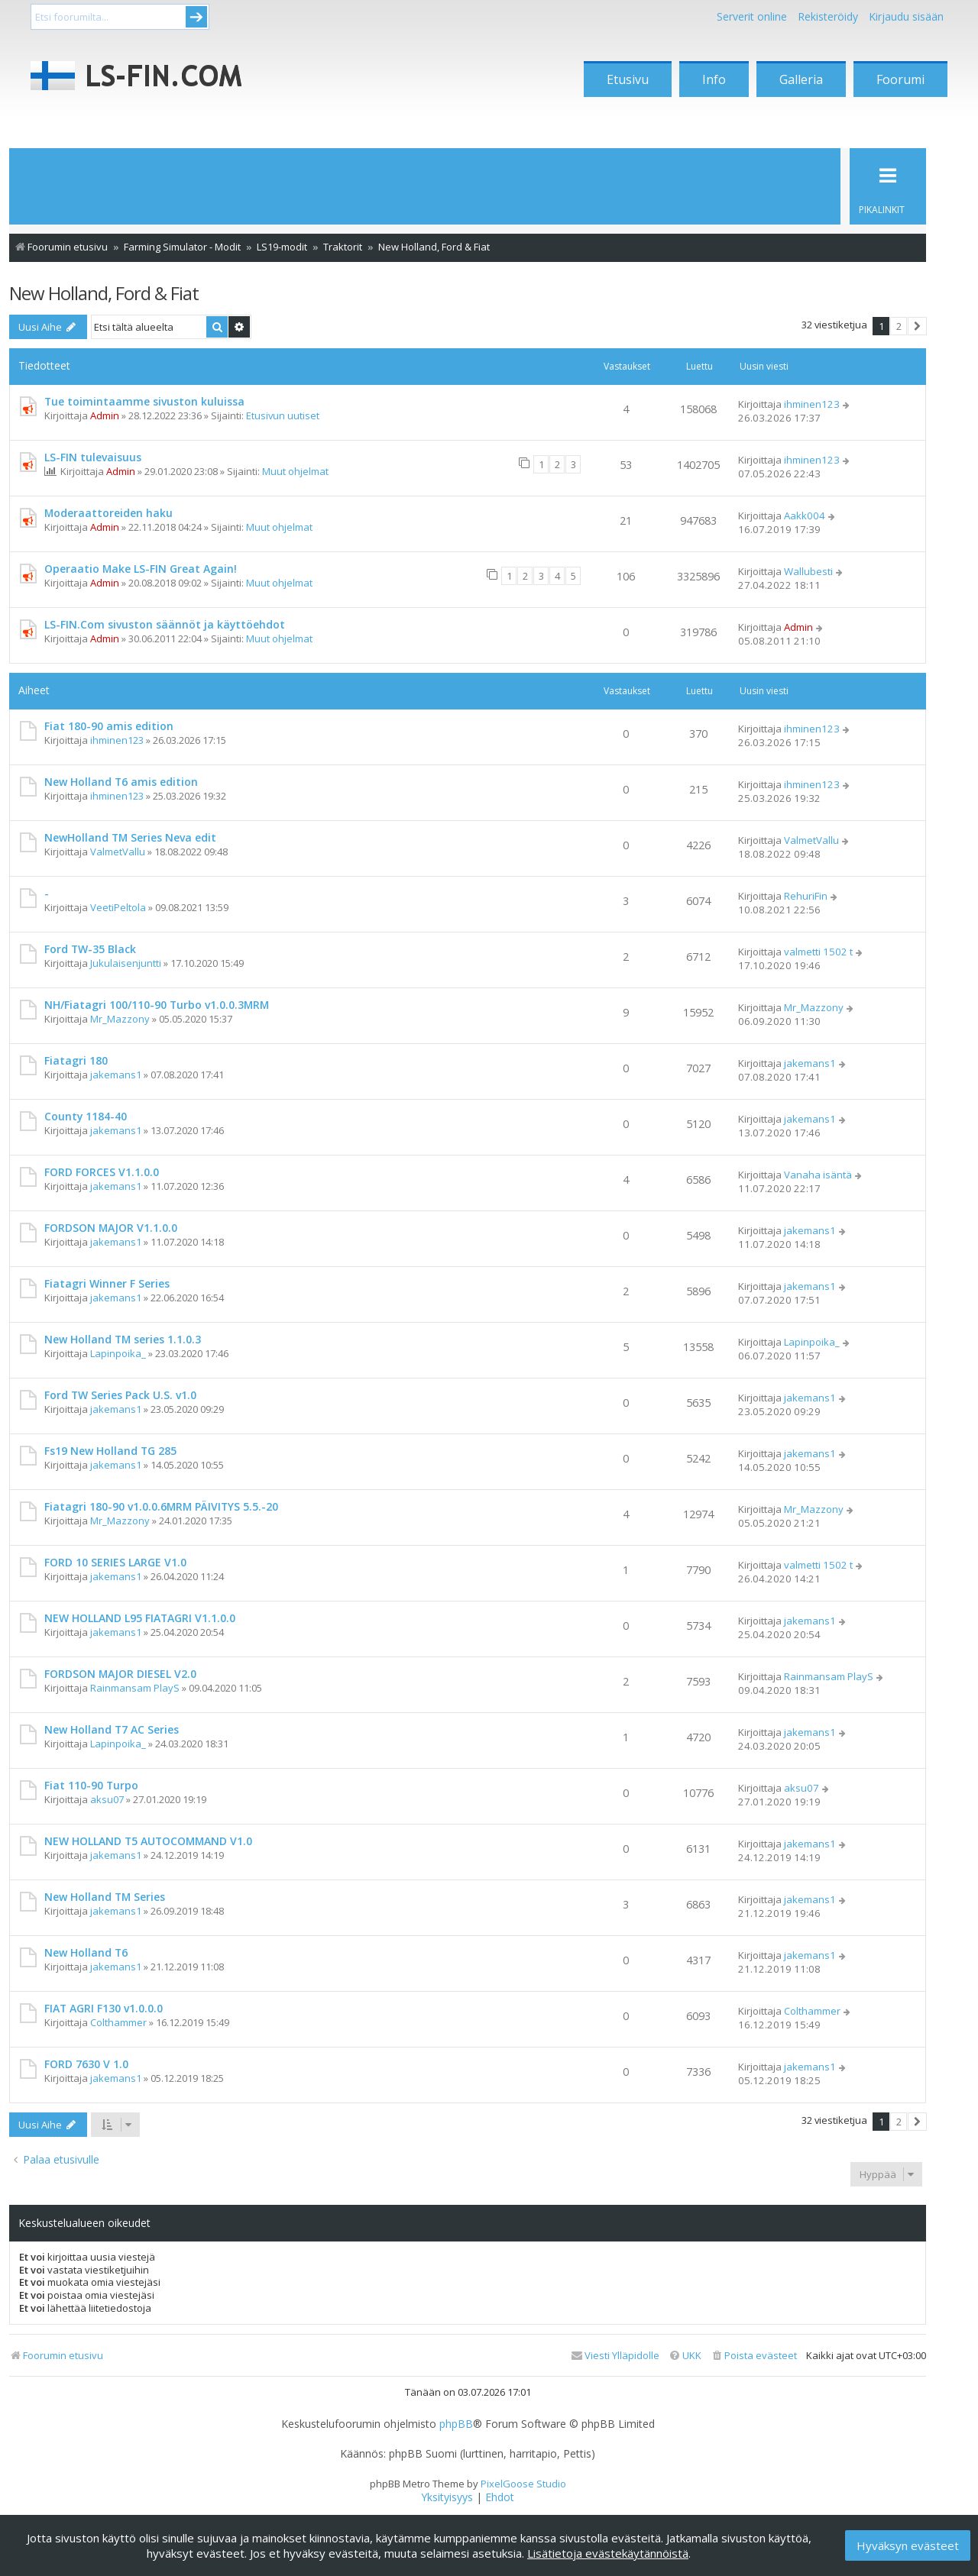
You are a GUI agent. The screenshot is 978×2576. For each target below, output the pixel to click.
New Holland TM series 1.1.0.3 (122, 1339)
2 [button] (899, 326)
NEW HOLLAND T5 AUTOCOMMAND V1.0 (148, 1841)
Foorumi (900, 79)
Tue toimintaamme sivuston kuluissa (144, 401)
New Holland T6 (86, 1952)
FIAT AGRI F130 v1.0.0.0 (103, 2008)
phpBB (456, 2424)
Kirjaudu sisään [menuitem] (906, 16)
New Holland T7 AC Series (111, 1729)
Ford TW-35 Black (90, 949)
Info (714, 79)
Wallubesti (808, 571)
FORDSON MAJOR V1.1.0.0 (110, 1227)
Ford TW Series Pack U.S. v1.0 (120, 1395)
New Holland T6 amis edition (121, 781)
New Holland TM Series (104, 1896)
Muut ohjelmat (295, 471)
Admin (104, 415)
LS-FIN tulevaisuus (92, 457)
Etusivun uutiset (282, 415)
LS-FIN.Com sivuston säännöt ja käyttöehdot (164, 624)
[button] (917, 326)
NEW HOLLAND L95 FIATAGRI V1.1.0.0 (139, 1618)
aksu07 (107, 1799)
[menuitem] (754, 2356)
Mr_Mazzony (120, 1019)
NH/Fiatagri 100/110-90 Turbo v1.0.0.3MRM (156, 1004)
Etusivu (628, 79)
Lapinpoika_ (118, 1353)
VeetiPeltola (118, 907)
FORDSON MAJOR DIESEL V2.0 (120, 1673)
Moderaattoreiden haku (108, 513)
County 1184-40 (85, 1116)
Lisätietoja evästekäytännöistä (607, 2553)
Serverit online (752, 16)
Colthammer (118, 2022)
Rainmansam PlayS (135, 1688)
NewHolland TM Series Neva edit (130, 837)
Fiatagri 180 (76, 1060)
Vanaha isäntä (818, 1174)
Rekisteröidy (828, 16)
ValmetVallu (117, 851)
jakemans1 (115, 1074)
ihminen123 (812, 404)
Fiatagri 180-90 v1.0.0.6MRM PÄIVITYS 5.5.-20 (161, 1506)
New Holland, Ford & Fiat (104, 292)
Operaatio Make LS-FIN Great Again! (140, 568)
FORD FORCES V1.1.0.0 (101, 1172)
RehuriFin (805, 896)
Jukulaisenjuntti (125, 963)
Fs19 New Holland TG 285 (110, 1450)
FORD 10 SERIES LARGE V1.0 (115, 1562)
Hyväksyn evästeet (908, 2545)
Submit (196, 17)
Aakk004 (804, 515)
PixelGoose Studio (523, 2483)
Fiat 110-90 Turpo (91, 1785)
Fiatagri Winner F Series (107, 1283)
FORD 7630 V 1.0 (86, 2064)
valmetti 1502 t (818, 951)
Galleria (801, 79)
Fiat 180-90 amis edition (108, 726)
